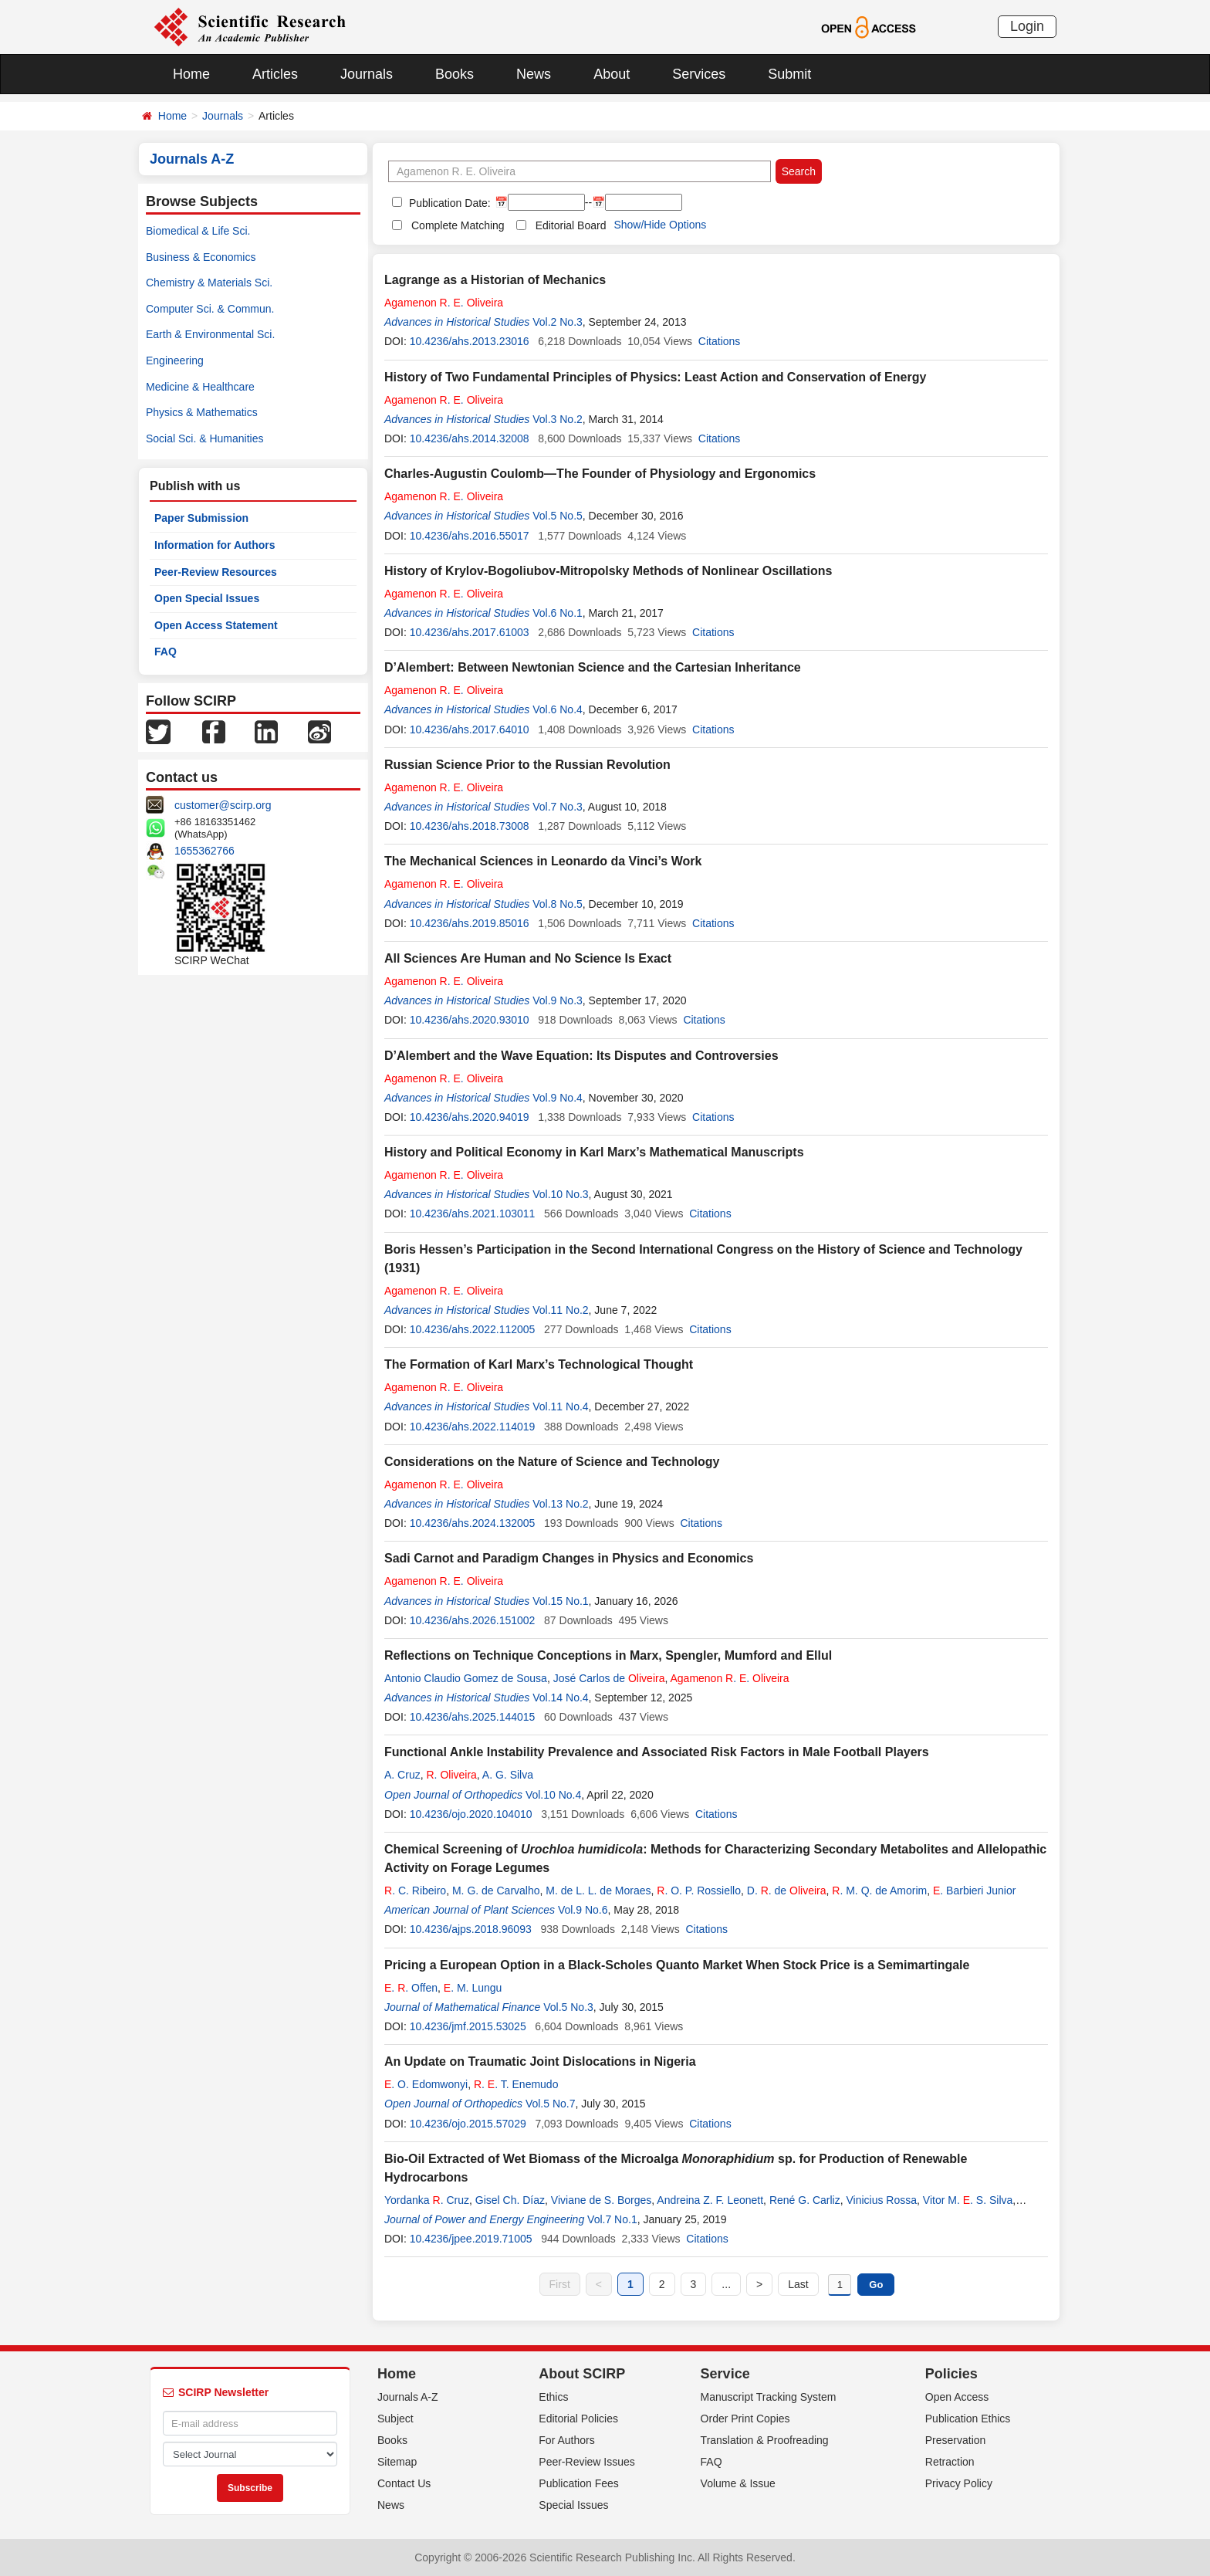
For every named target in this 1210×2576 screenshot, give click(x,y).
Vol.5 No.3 (568, 2007)
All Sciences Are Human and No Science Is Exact (527, 958)
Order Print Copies (745, 2418)
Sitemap (397, 2462)
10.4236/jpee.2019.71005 (471, 2238)
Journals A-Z (407, 2397)
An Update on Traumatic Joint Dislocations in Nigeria (540, 2061)
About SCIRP (582, 2373)
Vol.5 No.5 (557, 515)
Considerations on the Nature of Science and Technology (551, 1461)
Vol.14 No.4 (560, 1697)
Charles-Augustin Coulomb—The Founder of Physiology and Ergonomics (600, 473)
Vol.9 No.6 (583, 1910)
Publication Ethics (968, 2418)
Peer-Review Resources (215, 572)
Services (698, 74)
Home (191, 74)
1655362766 (204, 851)
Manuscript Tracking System (769, 2397)
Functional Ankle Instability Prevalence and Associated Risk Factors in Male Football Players (656, 1752)
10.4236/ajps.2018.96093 (471, 1929)
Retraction (950, 2462)
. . (443, 302)
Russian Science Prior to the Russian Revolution (527, 764)
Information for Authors (214, 545)
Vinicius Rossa (881, 2200)
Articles (275, 74)
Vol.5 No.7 (551, 2103)
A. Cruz (402, 1775)
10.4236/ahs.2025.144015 (473, 1717)
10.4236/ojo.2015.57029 (468, 2123)
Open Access (957, 2397)
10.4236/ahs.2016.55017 (469, 536)
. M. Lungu (473, 1988)
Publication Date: (448, 203)
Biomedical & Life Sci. (198, 231)
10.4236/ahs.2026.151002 (473, 1620)
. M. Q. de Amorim (879, 1890)
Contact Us (404, 2483)
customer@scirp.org (222, 805)
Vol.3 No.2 (557, 419)
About (611, 74)
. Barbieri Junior (974, 1890)
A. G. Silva (507, 1775)
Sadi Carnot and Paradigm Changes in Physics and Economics (568, 1558)
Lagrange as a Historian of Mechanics (495, 279)
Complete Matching (458, 225)
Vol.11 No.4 (560, 1406)
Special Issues (573, 2505)
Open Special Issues (206, 598)
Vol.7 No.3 (557, 807)
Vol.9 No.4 (557, 1098)
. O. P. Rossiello (699, 1890)
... (726, 2284)
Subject (395, 2418)
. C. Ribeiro (415, 1890)
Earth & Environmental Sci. (210, 334)
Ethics (553, 2397)
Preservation (955, 2440)
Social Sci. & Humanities (205, 438)
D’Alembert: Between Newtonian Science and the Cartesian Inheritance (592, 667)
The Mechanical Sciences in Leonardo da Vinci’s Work (542, 861)
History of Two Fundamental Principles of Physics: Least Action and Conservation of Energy (655, 377)
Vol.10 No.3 (560, 1194)
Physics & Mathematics (202, 412)
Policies (951, 2373)
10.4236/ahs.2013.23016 (469, 341)
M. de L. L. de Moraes (598, 1890)
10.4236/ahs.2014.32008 (469, 438)
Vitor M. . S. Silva (967, 2200)
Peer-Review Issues (587, 2462)
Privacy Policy (958, 2483)
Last (798, 2284)
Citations (719, 341)
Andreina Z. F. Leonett (710, 2200)
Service (725, 2373)
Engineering (175, 360)
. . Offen (411, 1988)
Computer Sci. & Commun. (210, 309)
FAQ (165, 651)
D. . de (786, 1890)
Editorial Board (571, 225)
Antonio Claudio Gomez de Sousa (465, 1678)
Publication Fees (579, 2483)
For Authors (566, 2440)
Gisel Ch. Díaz (510, 2200)
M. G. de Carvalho (496, 1890)
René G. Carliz (804, 2200)
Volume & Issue (738, 2483)
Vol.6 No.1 (557, 613)
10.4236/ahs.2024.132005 (473, 1523)
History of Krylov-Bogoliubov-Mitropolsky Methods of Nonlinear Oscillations (608, 570)
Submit (789, 74)
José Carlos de (609, 1678)
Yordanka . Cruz (426, 2200)
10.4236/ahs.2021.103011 (473, 1213)
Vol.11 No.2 (560, 1310)
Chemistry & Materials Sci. (209, 282)
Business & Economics (200, 257)
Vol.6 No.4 (557, 709)
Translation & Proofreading (765, 2440)
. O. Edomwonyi (426, 2084)
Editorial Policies (578, 2418)
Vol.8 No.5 (557, 904)
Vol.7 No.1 (612, 2219)
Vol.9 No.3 (557, 1000)
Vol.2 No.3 (557, 322)
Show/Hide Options (659, 224)
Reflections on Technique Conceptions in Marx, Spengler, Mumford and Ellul (608, 1655)
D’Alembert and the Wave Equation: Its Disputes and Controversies (581, 1055)
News (533, 74)
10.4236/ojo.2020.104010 (471, 1814)
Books (454, 74)
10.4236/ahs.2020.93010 (469, 1020)
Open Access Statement (216, 625)
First (559, 2284)
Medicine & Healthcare (200, 387)
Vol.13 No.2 (560, 1504)
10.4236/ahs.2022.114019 (473, 1426)
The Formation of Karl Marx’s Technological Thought (538, 1364)
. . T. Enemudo (516, 2084)
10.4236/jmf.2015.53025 (468, 2026)
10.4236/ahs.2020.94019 (469, 1117)
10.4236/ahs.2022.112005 (473, 1329)
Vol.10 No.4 (553, 1795)
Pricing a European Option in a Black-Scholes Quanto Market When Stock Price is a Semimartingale (676, 1965)
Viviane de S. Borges (601, 2200)
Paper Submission (201, 518)
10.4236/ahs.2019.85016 (469, 923)
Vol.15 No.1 (560, 1601)
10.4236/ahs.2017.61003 (469, 632)
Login (1027, 26)
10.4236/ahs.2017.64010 (469, 729)
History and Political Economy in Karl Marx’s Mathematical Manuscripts (594, 1152)
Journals (366, 74)
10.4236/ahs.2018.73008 (469, 826)
